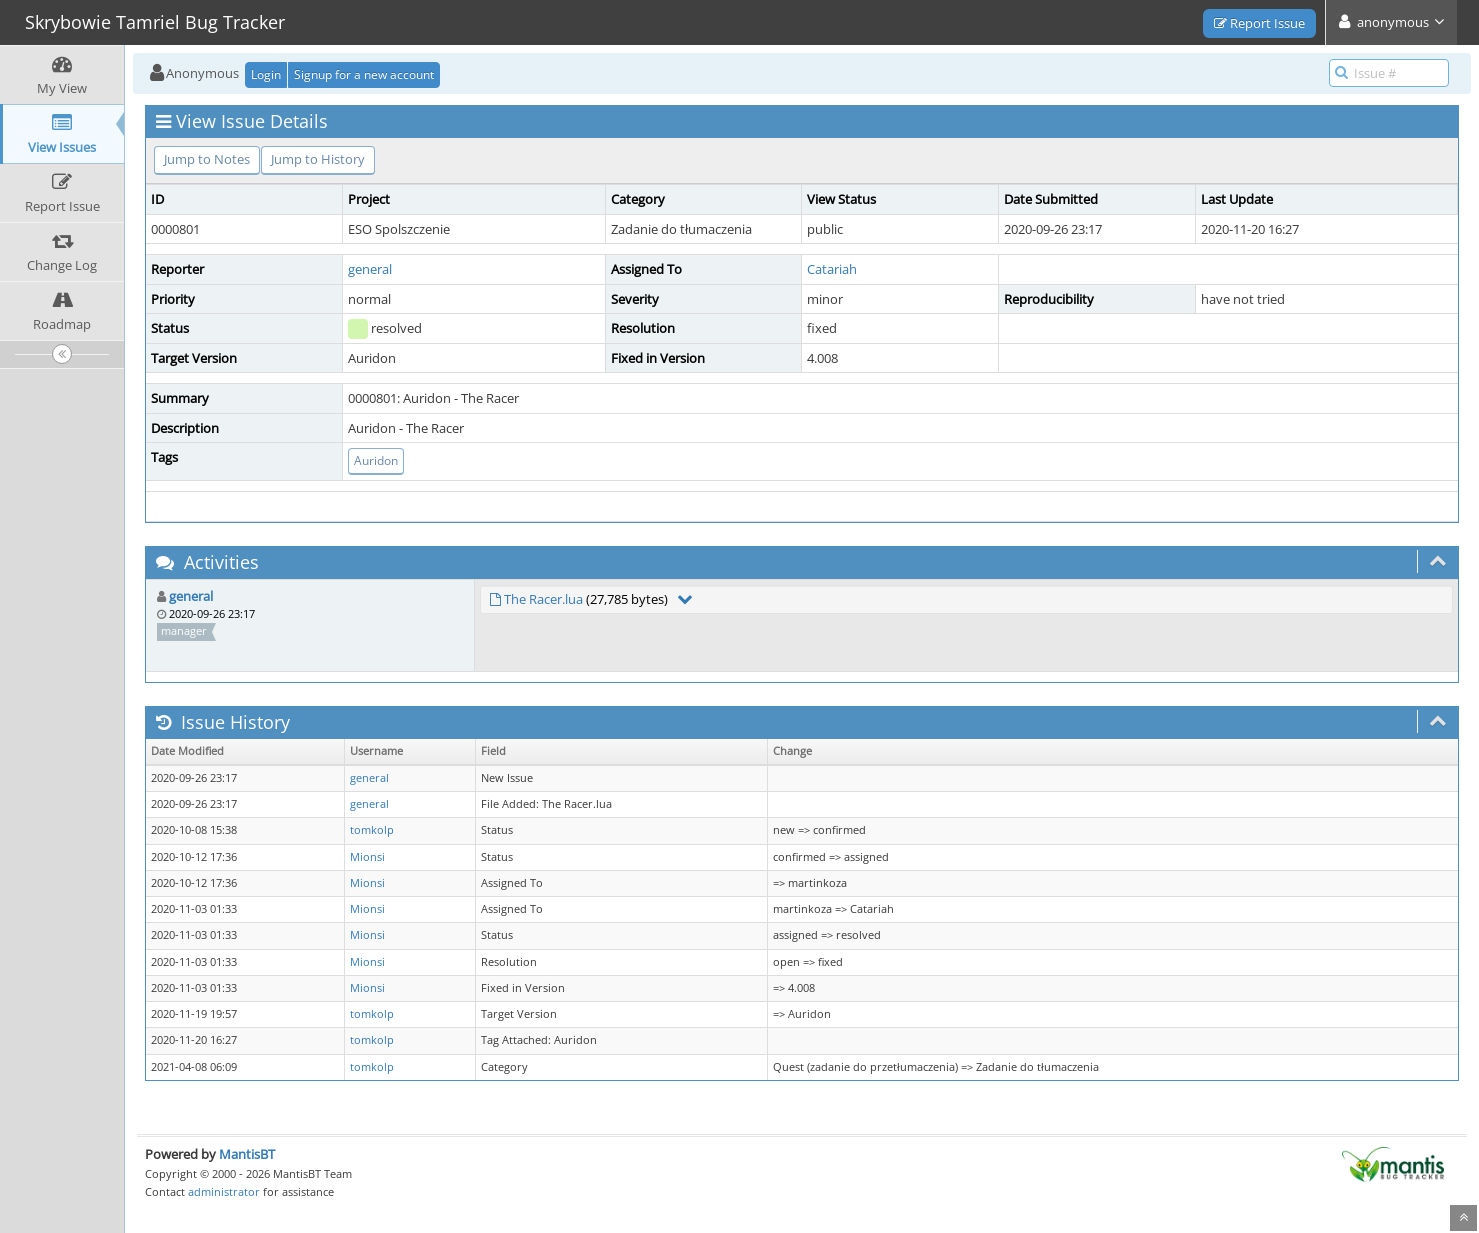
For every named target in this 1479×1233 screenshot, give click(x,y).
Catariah (832, 269)
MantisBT (247, 1154)
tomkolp (372, 830)
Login (266, 74)
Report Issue (1259, 23)
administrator (224, 1191)
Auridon (376, 460)
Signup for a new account (364, 74)
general (370, 269)
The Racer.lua (543, 599)
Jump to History (318, 159)
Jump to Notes (207, 159)
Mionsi (367, 857)
